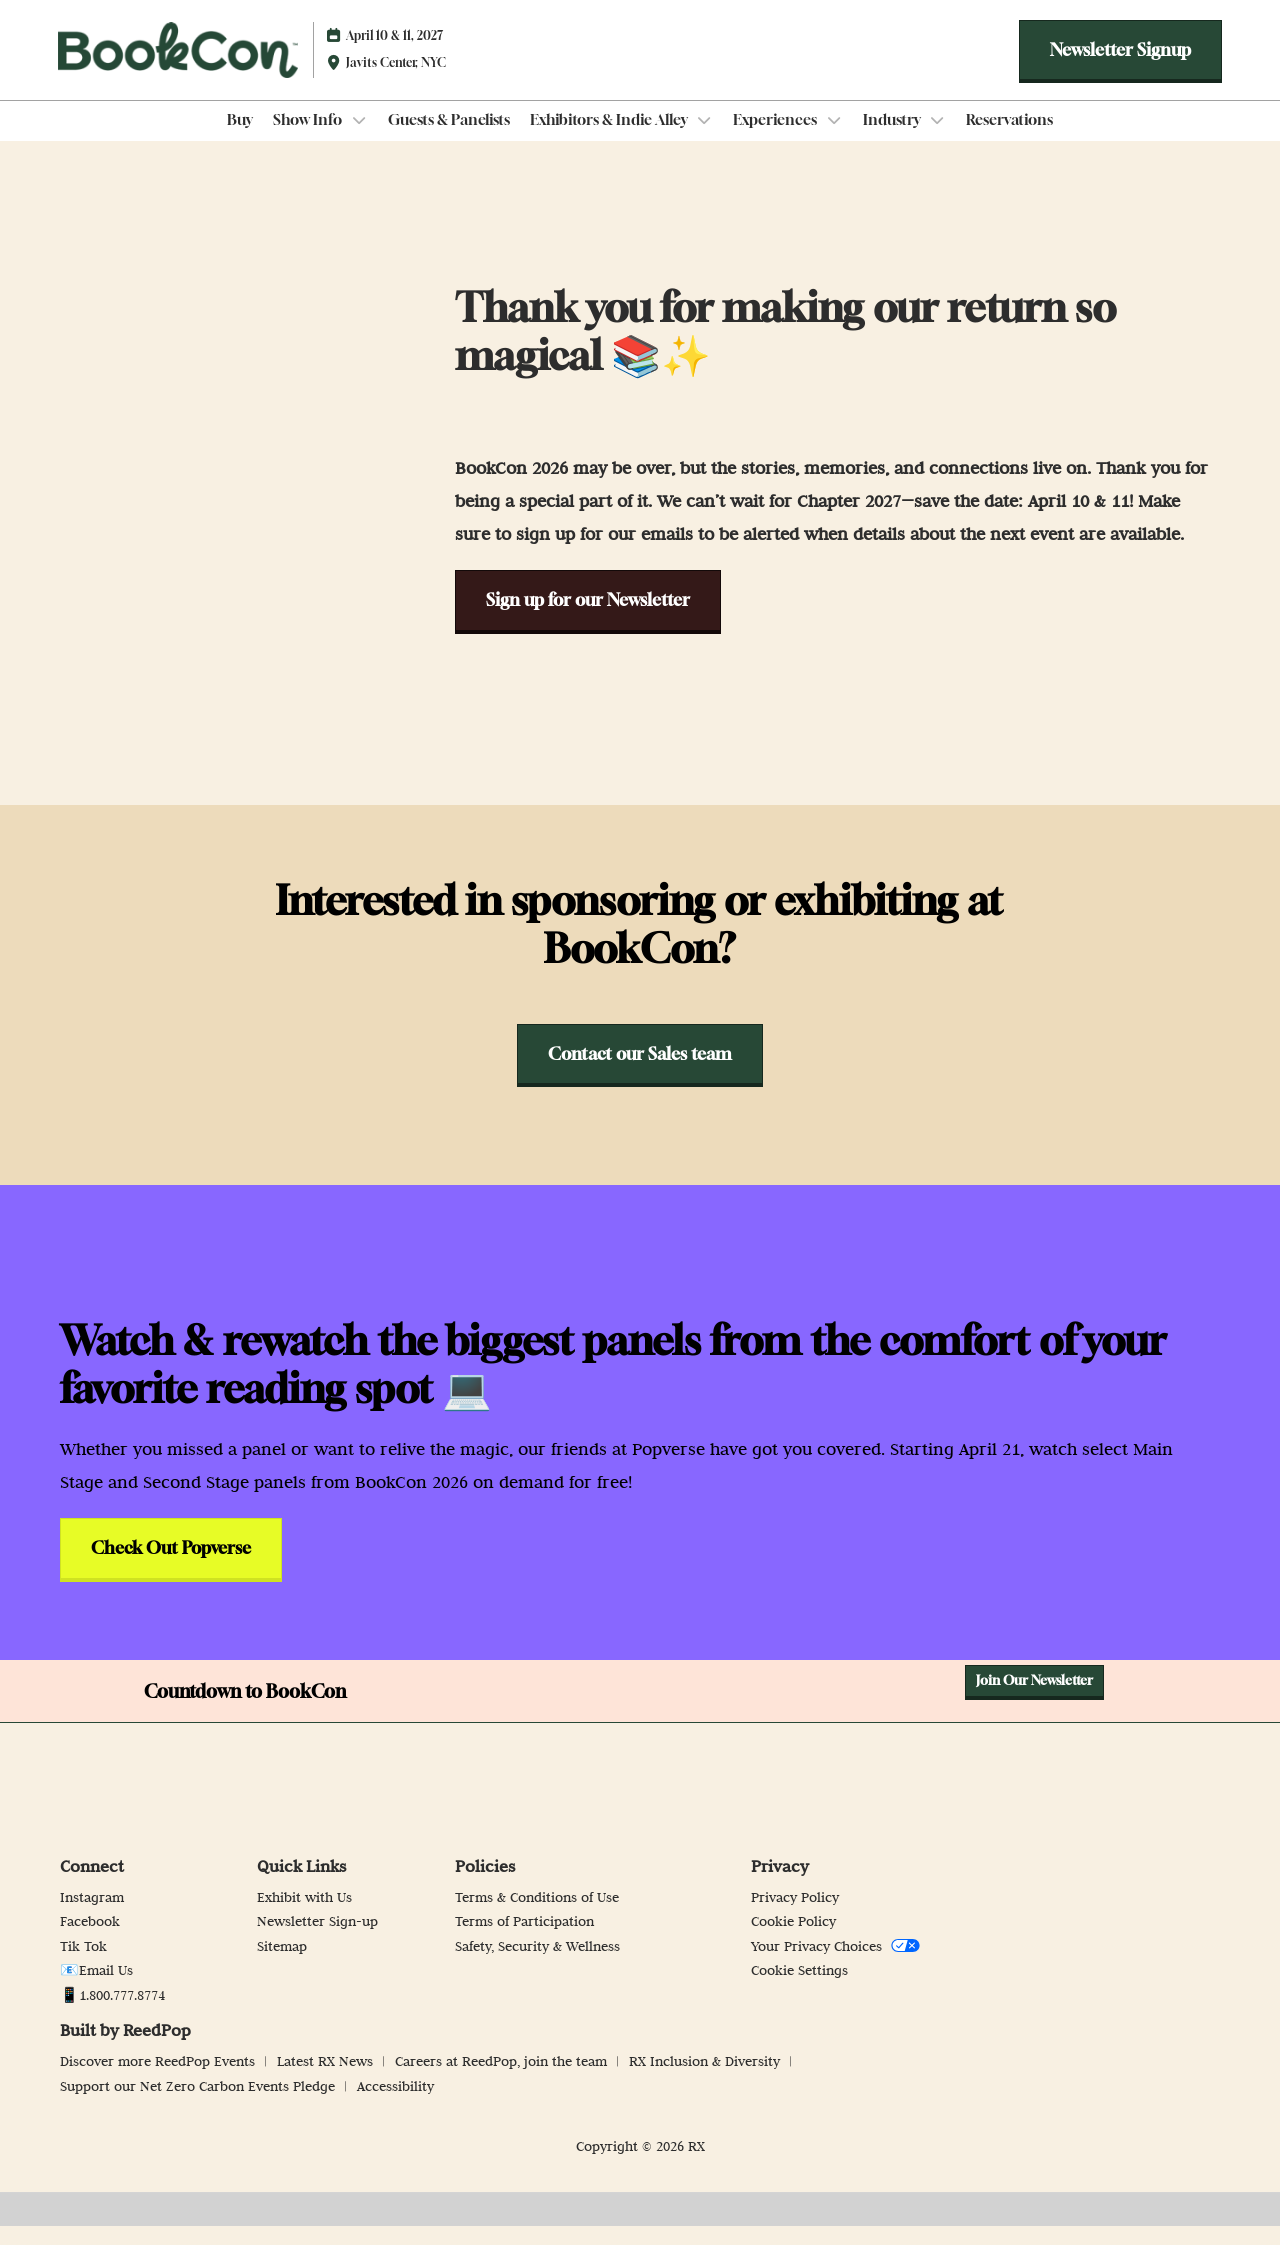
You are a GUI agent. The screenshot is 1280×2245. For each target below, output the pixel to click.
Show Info (309, 138)
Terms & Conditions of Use (537, 1916)
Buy (240, 138)
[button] (1120, 69)
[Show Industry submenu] (938, 139)
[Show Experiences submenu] (834, 139)
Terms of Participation (524, 1940)
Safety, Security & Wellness (537, 1965)
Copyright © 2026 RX (640, 2165)
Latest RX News (327, 2080)
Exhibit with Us (304, 1916)
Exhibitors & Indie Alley (610, 138)
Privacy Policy (795, 1916)
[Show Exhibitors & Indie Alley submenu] (705, 139)
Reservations (1009, 138)
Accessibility (395, 2105)
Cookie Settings (799, 1989)
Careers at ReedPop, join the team (503, 2080)
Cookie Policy (793, 1940)
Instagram (92, 1916)
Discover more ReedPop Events (159, 2080)
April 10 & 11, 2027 (394, 54)
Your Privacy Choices (835, 1965)
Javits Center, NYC (396, 81)
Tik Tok (83, 1965)
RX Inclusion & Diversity (706, 2080)
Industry (893, 138)
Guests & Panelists (449, 138)
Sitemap (282, 1965)
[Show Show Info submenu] (359, 139)
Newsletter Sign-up (317, 1940)
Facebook (90, 1940)
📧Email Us (96, 1989)
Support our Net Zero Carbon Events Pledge (199, 2105)
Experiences (776, 138)
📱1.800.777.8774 (112, 2014)
